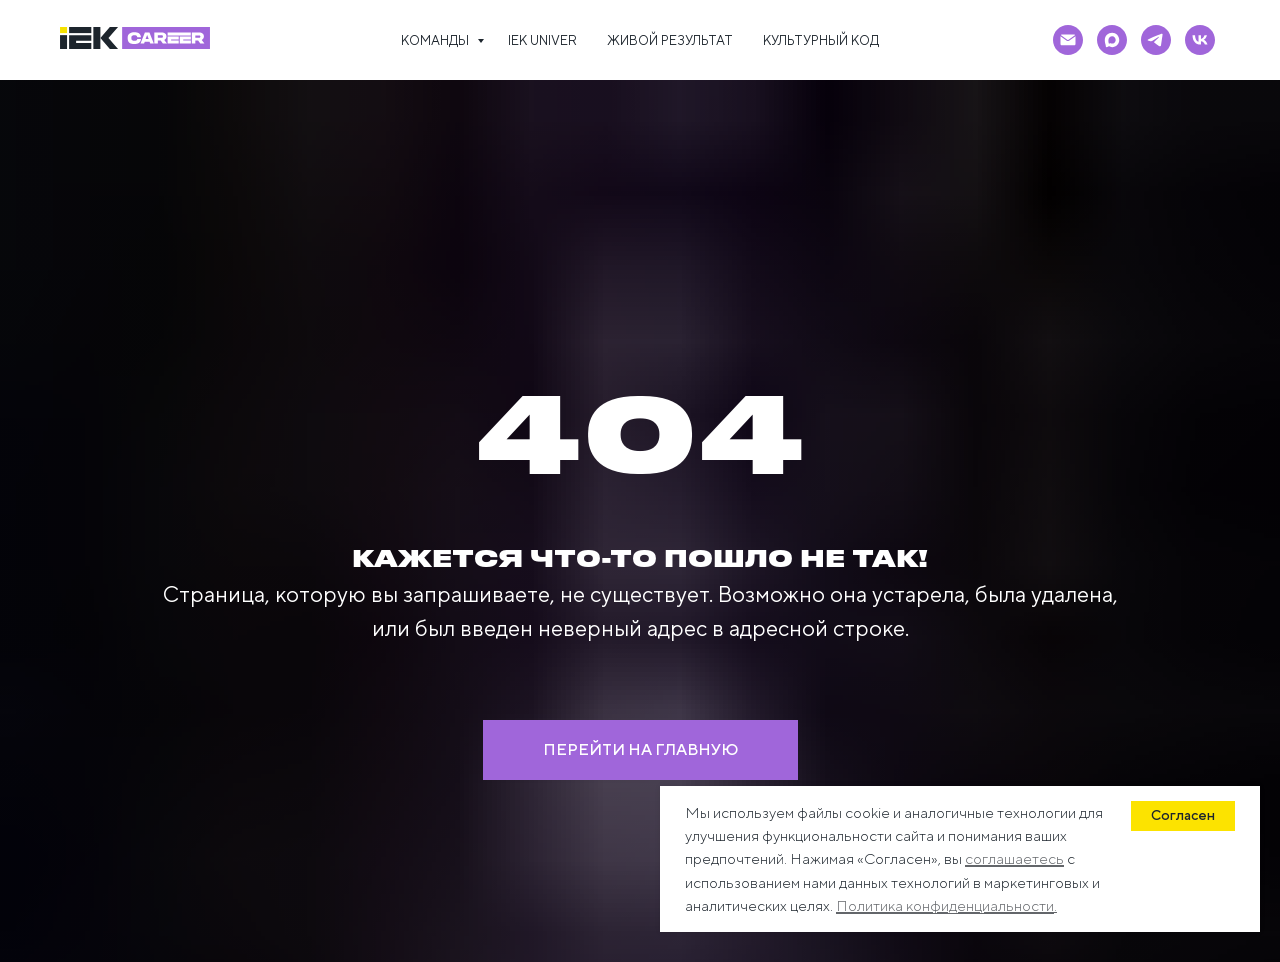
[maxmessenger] (1112, 40)
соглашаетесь (1014, 858)
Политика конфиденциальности (945, 905)
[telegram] (1156, 40)
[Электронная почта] (1068, 40)
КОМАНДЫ (436, 40)
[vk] (1200, 40)
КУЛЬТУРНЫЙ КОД (821, 40)
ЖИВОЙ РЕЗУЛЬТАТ (670, 40)
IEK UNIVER (542, 40)
